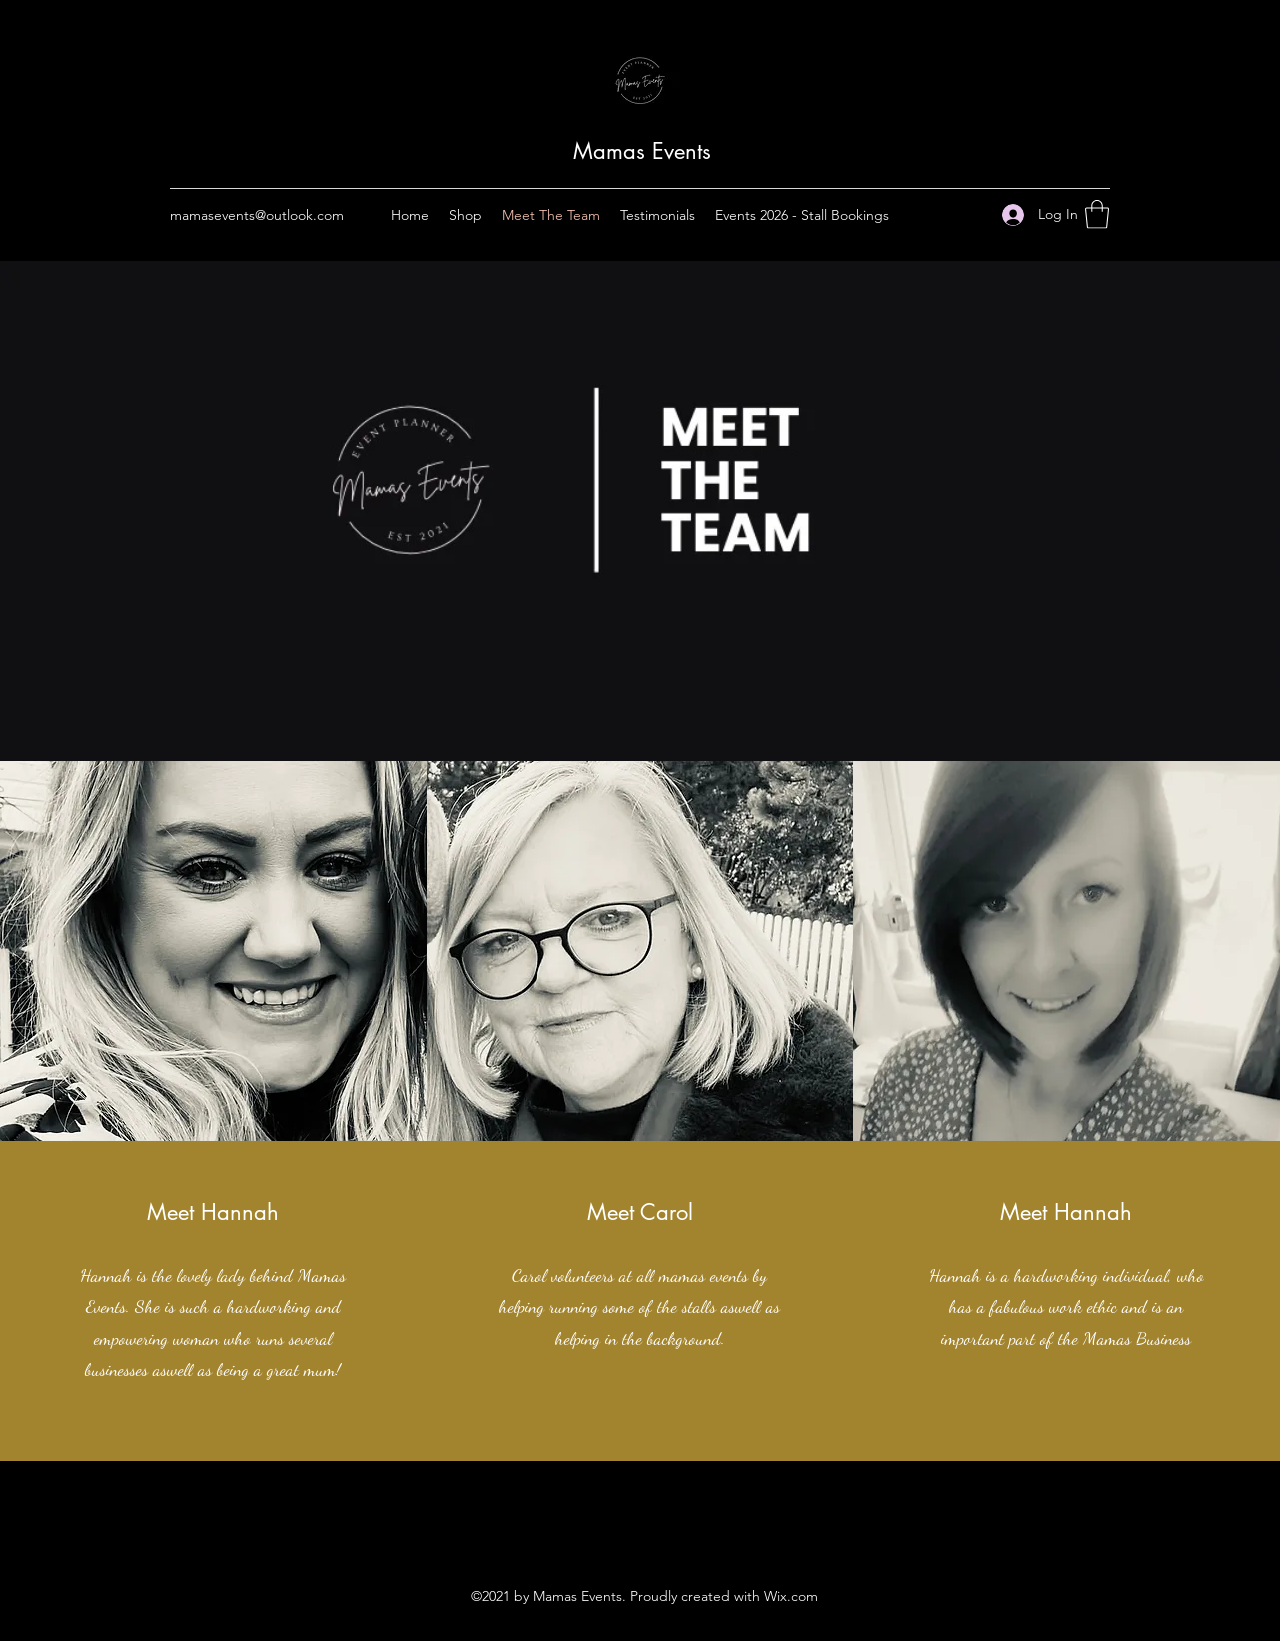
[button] (1097, 214)
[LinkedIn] (670, 1531)
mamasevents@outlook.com (257, 215)
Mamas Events (642, 151)
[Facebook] (610, 1531)
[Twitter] (640, 1531)
